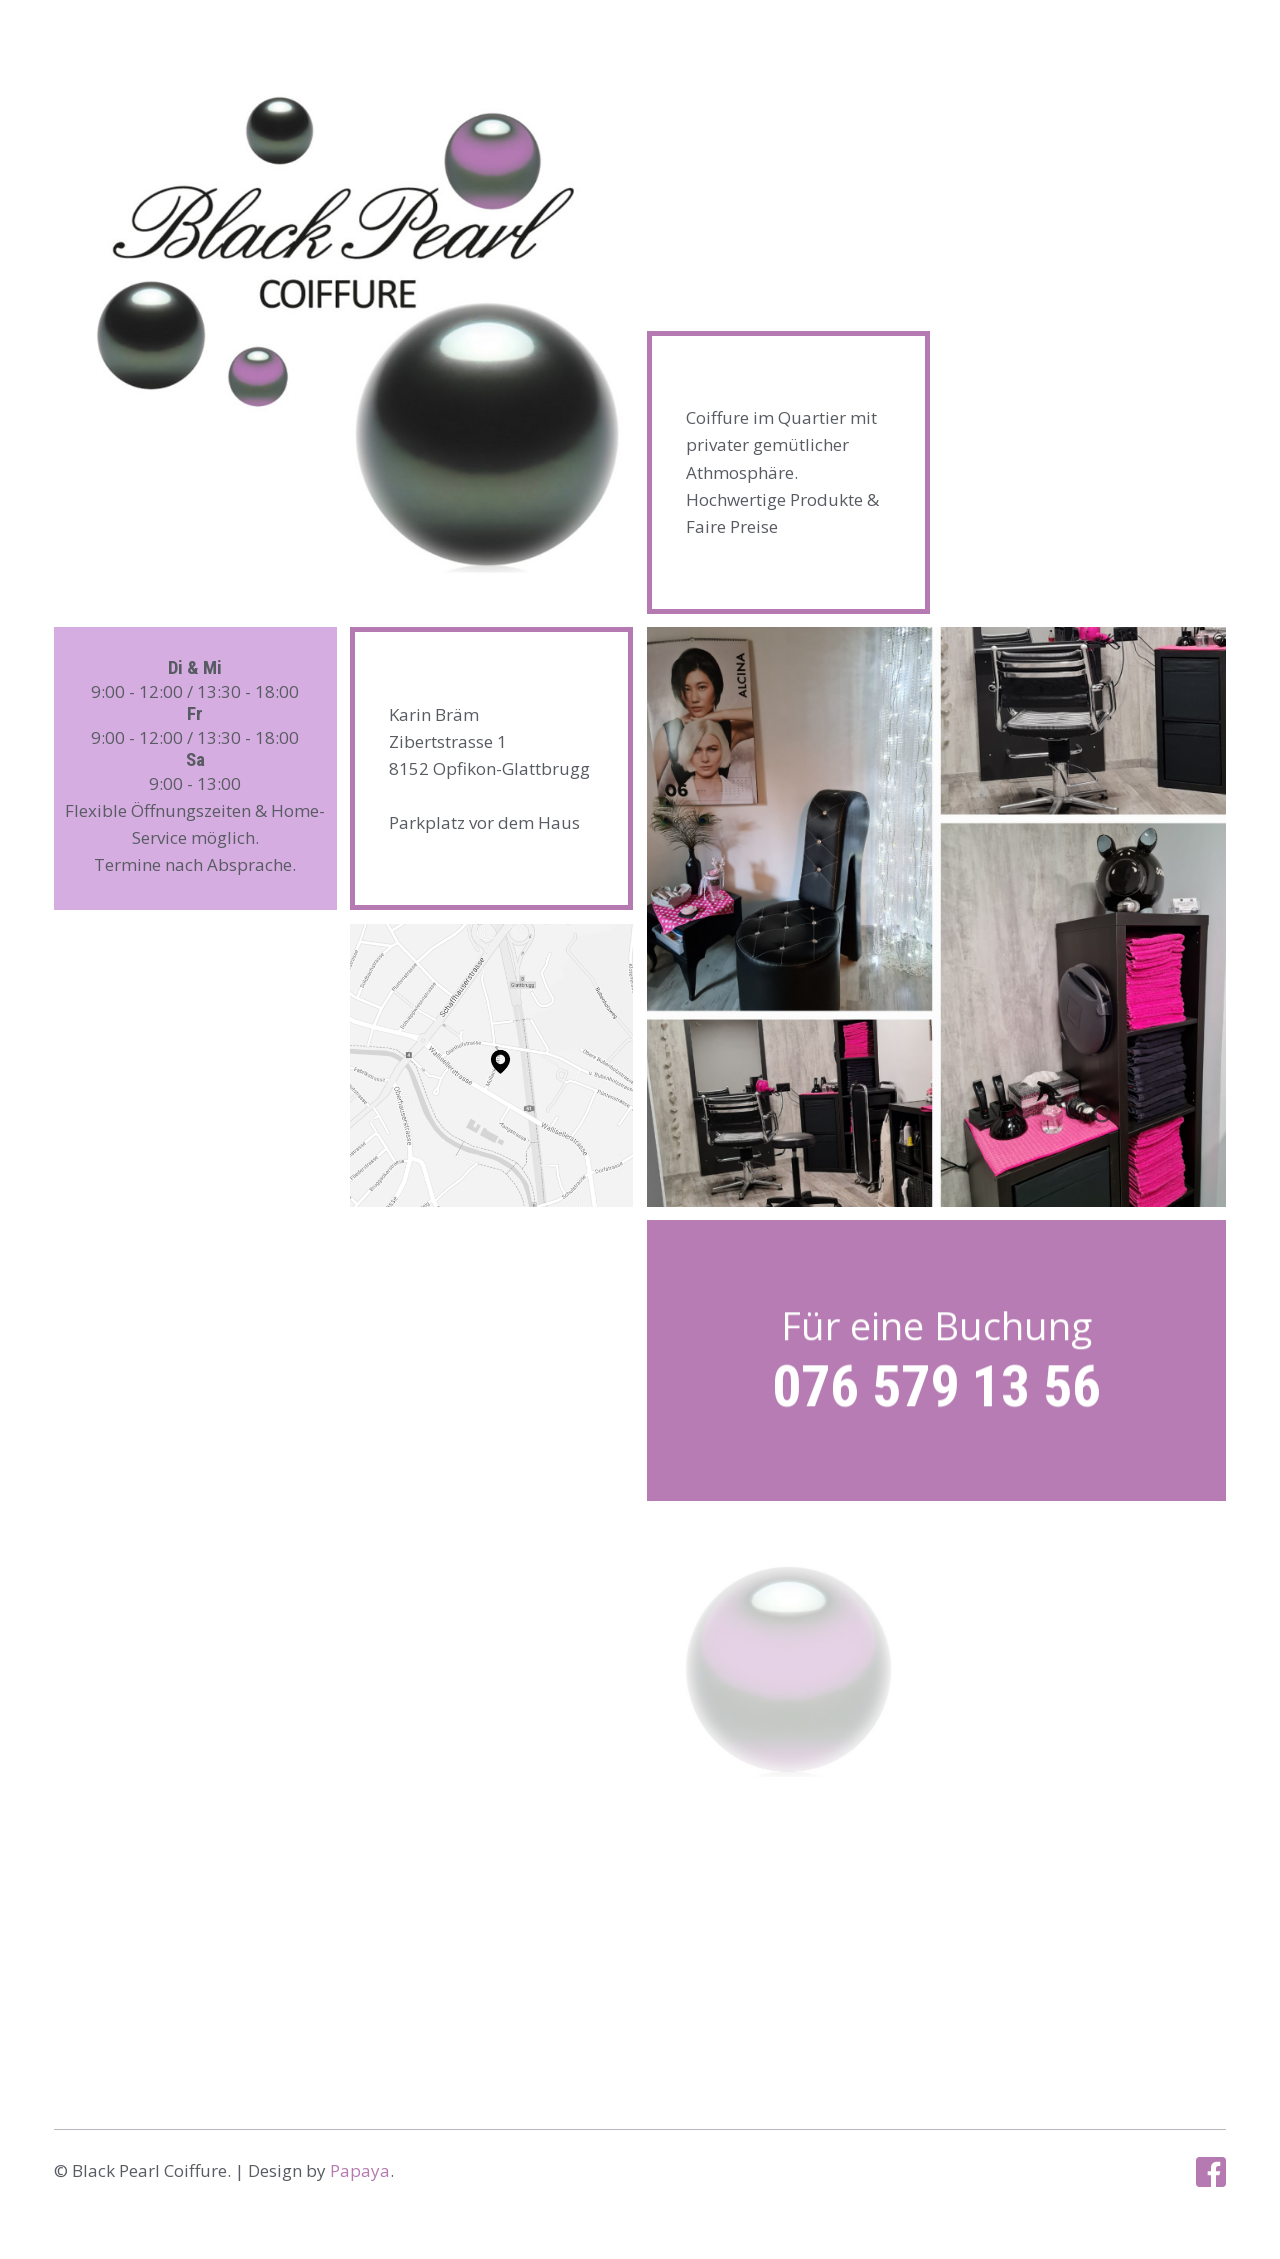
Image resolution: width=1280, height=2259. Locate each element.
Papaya (360, 2170)
